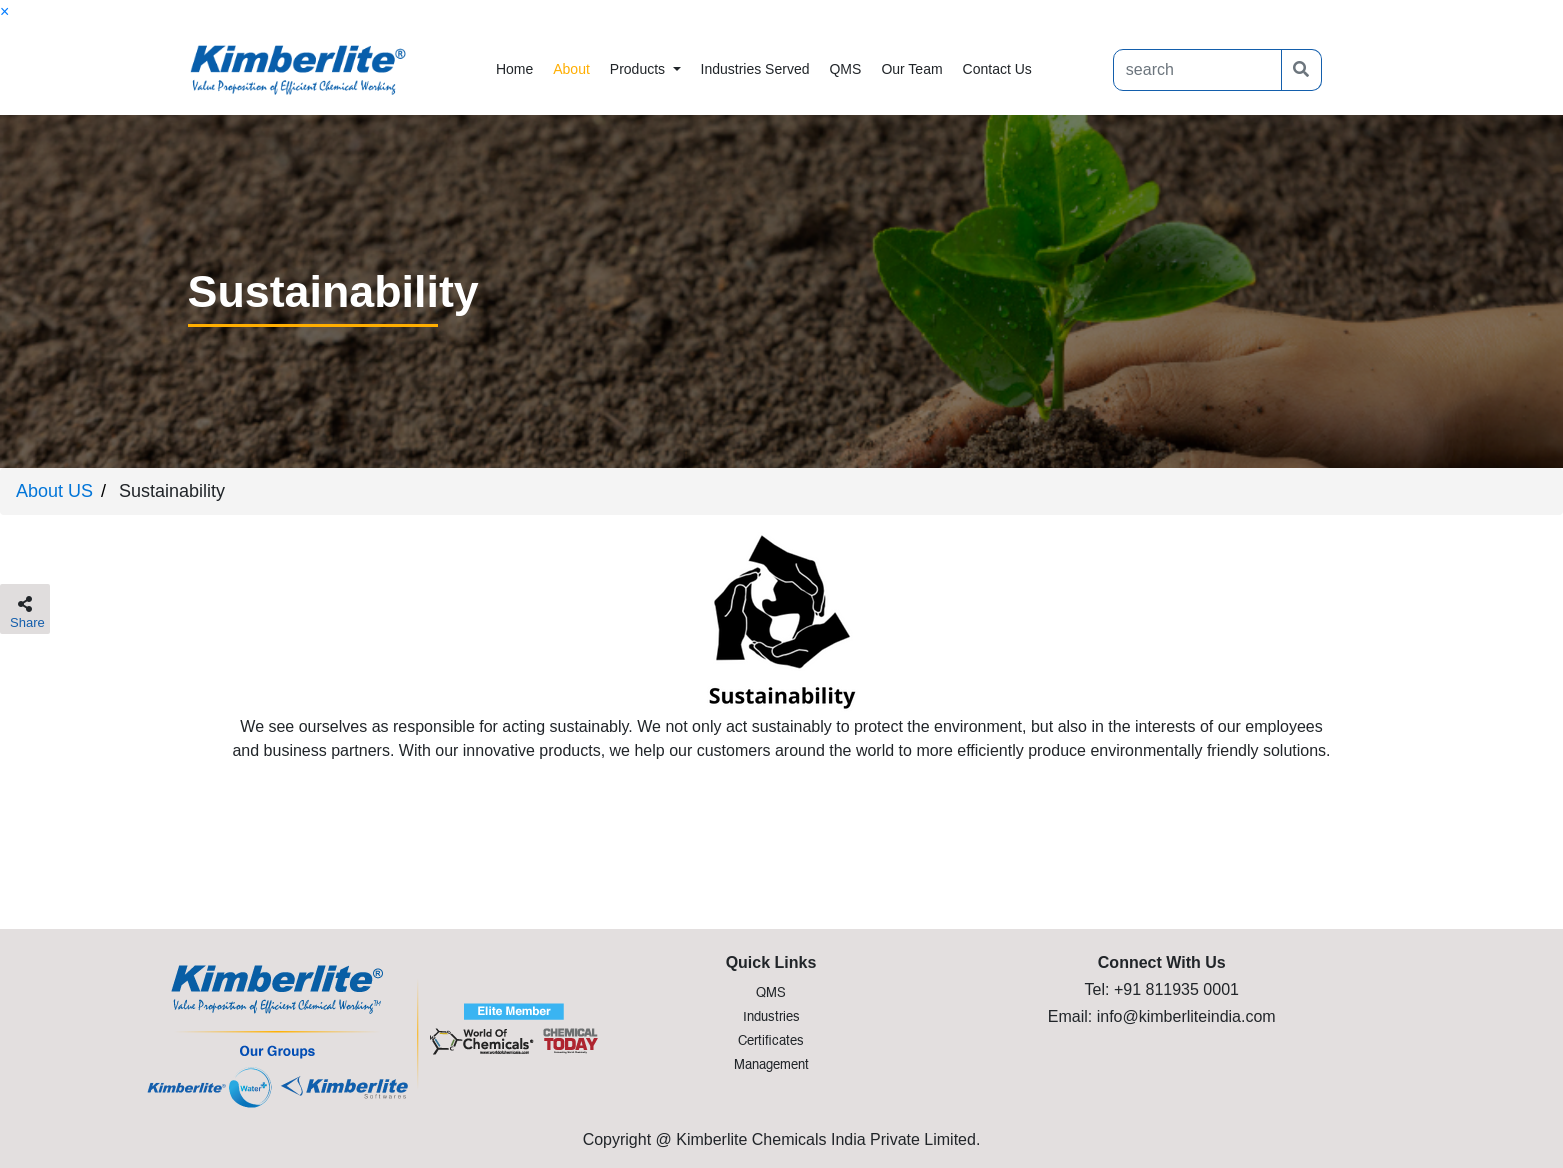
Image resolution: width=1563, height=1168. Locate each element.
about (571, 69)
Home (519, 67)
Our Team (911, 69)
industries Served (755, 69)
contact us (997, 69)
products (639, 69)
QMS (845, 69)
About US (54, 491)
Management (771, 1065)
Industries (771, 1017)
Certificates (771, 1041)
